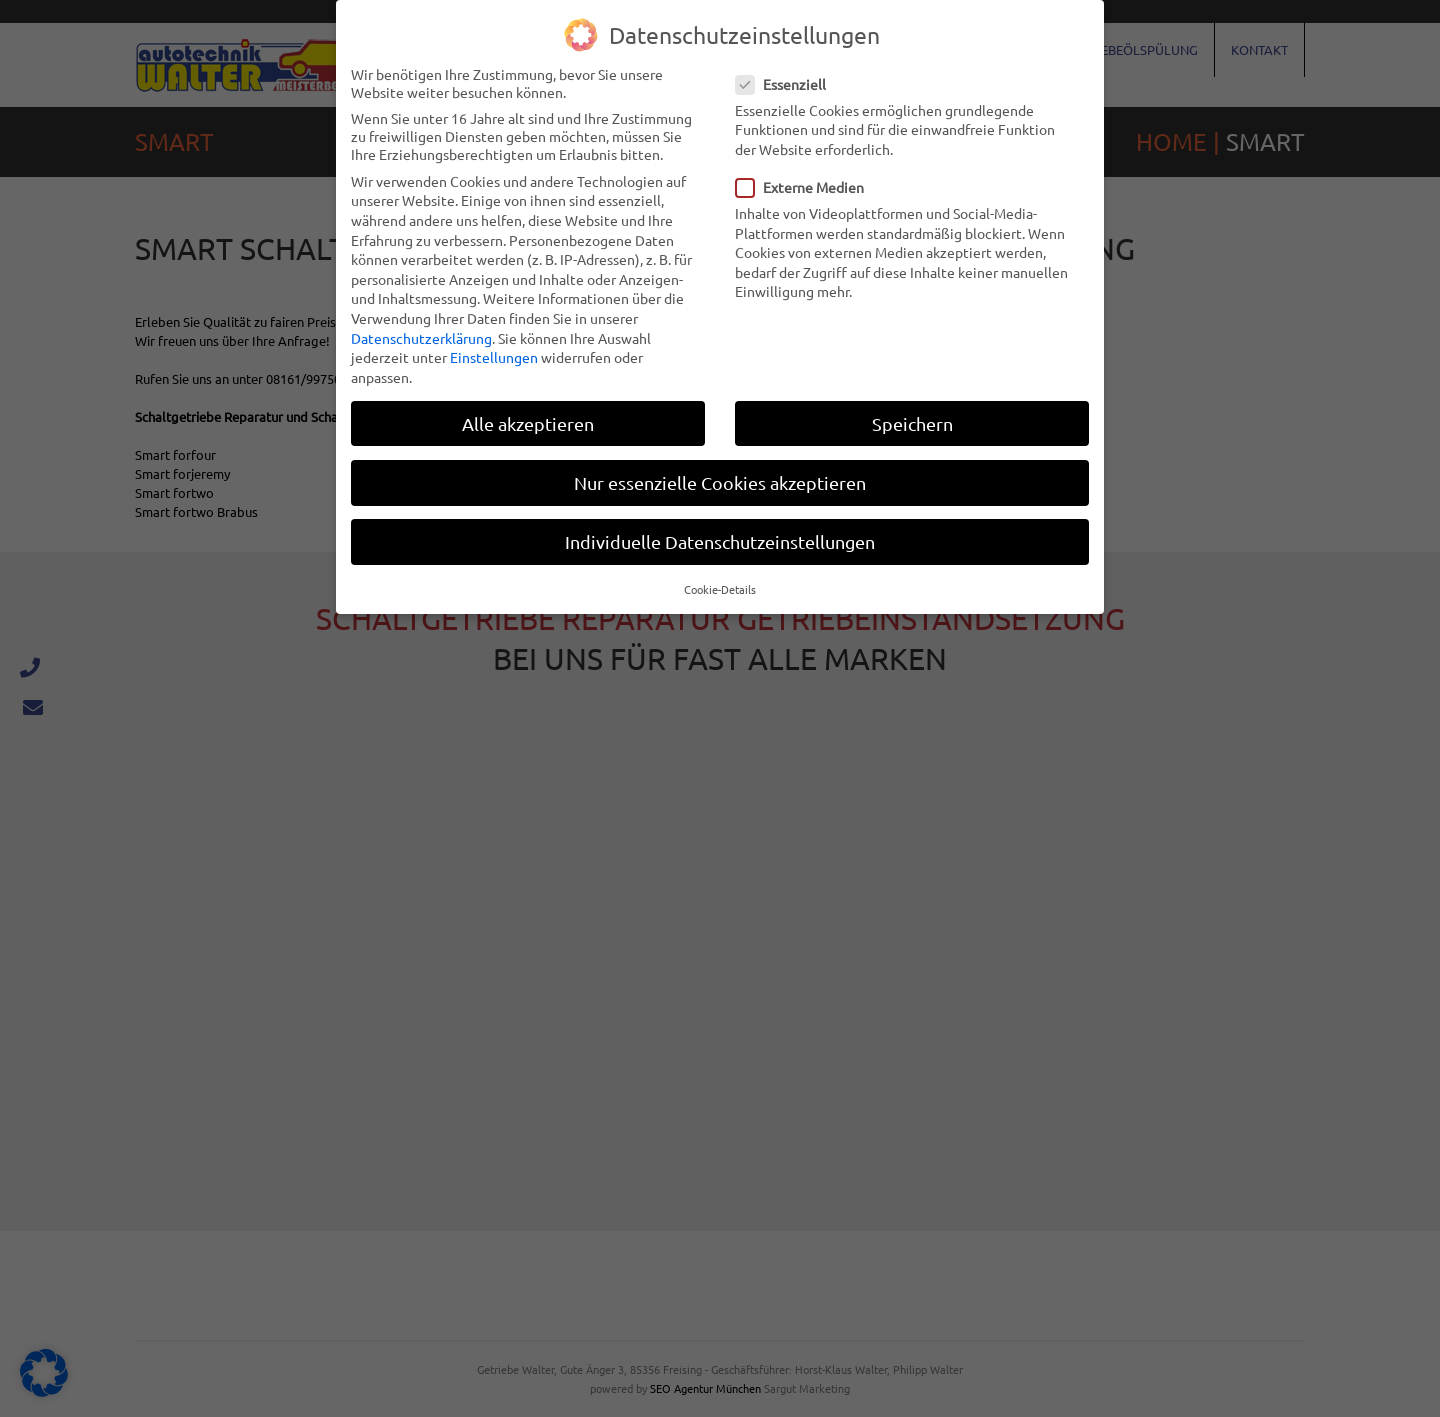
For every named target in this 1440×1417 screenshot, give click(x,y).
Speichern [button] (912, 422)
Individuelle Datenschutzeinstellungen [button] (720, 541)
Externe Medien (806, 187)
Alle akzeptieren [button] (528, 422)
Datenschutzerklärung (421, 337)
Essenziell (787, 83)
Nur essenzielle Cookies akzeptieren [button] (720, 481)
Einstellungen (494, 357)
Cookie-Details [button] (720, 589)
